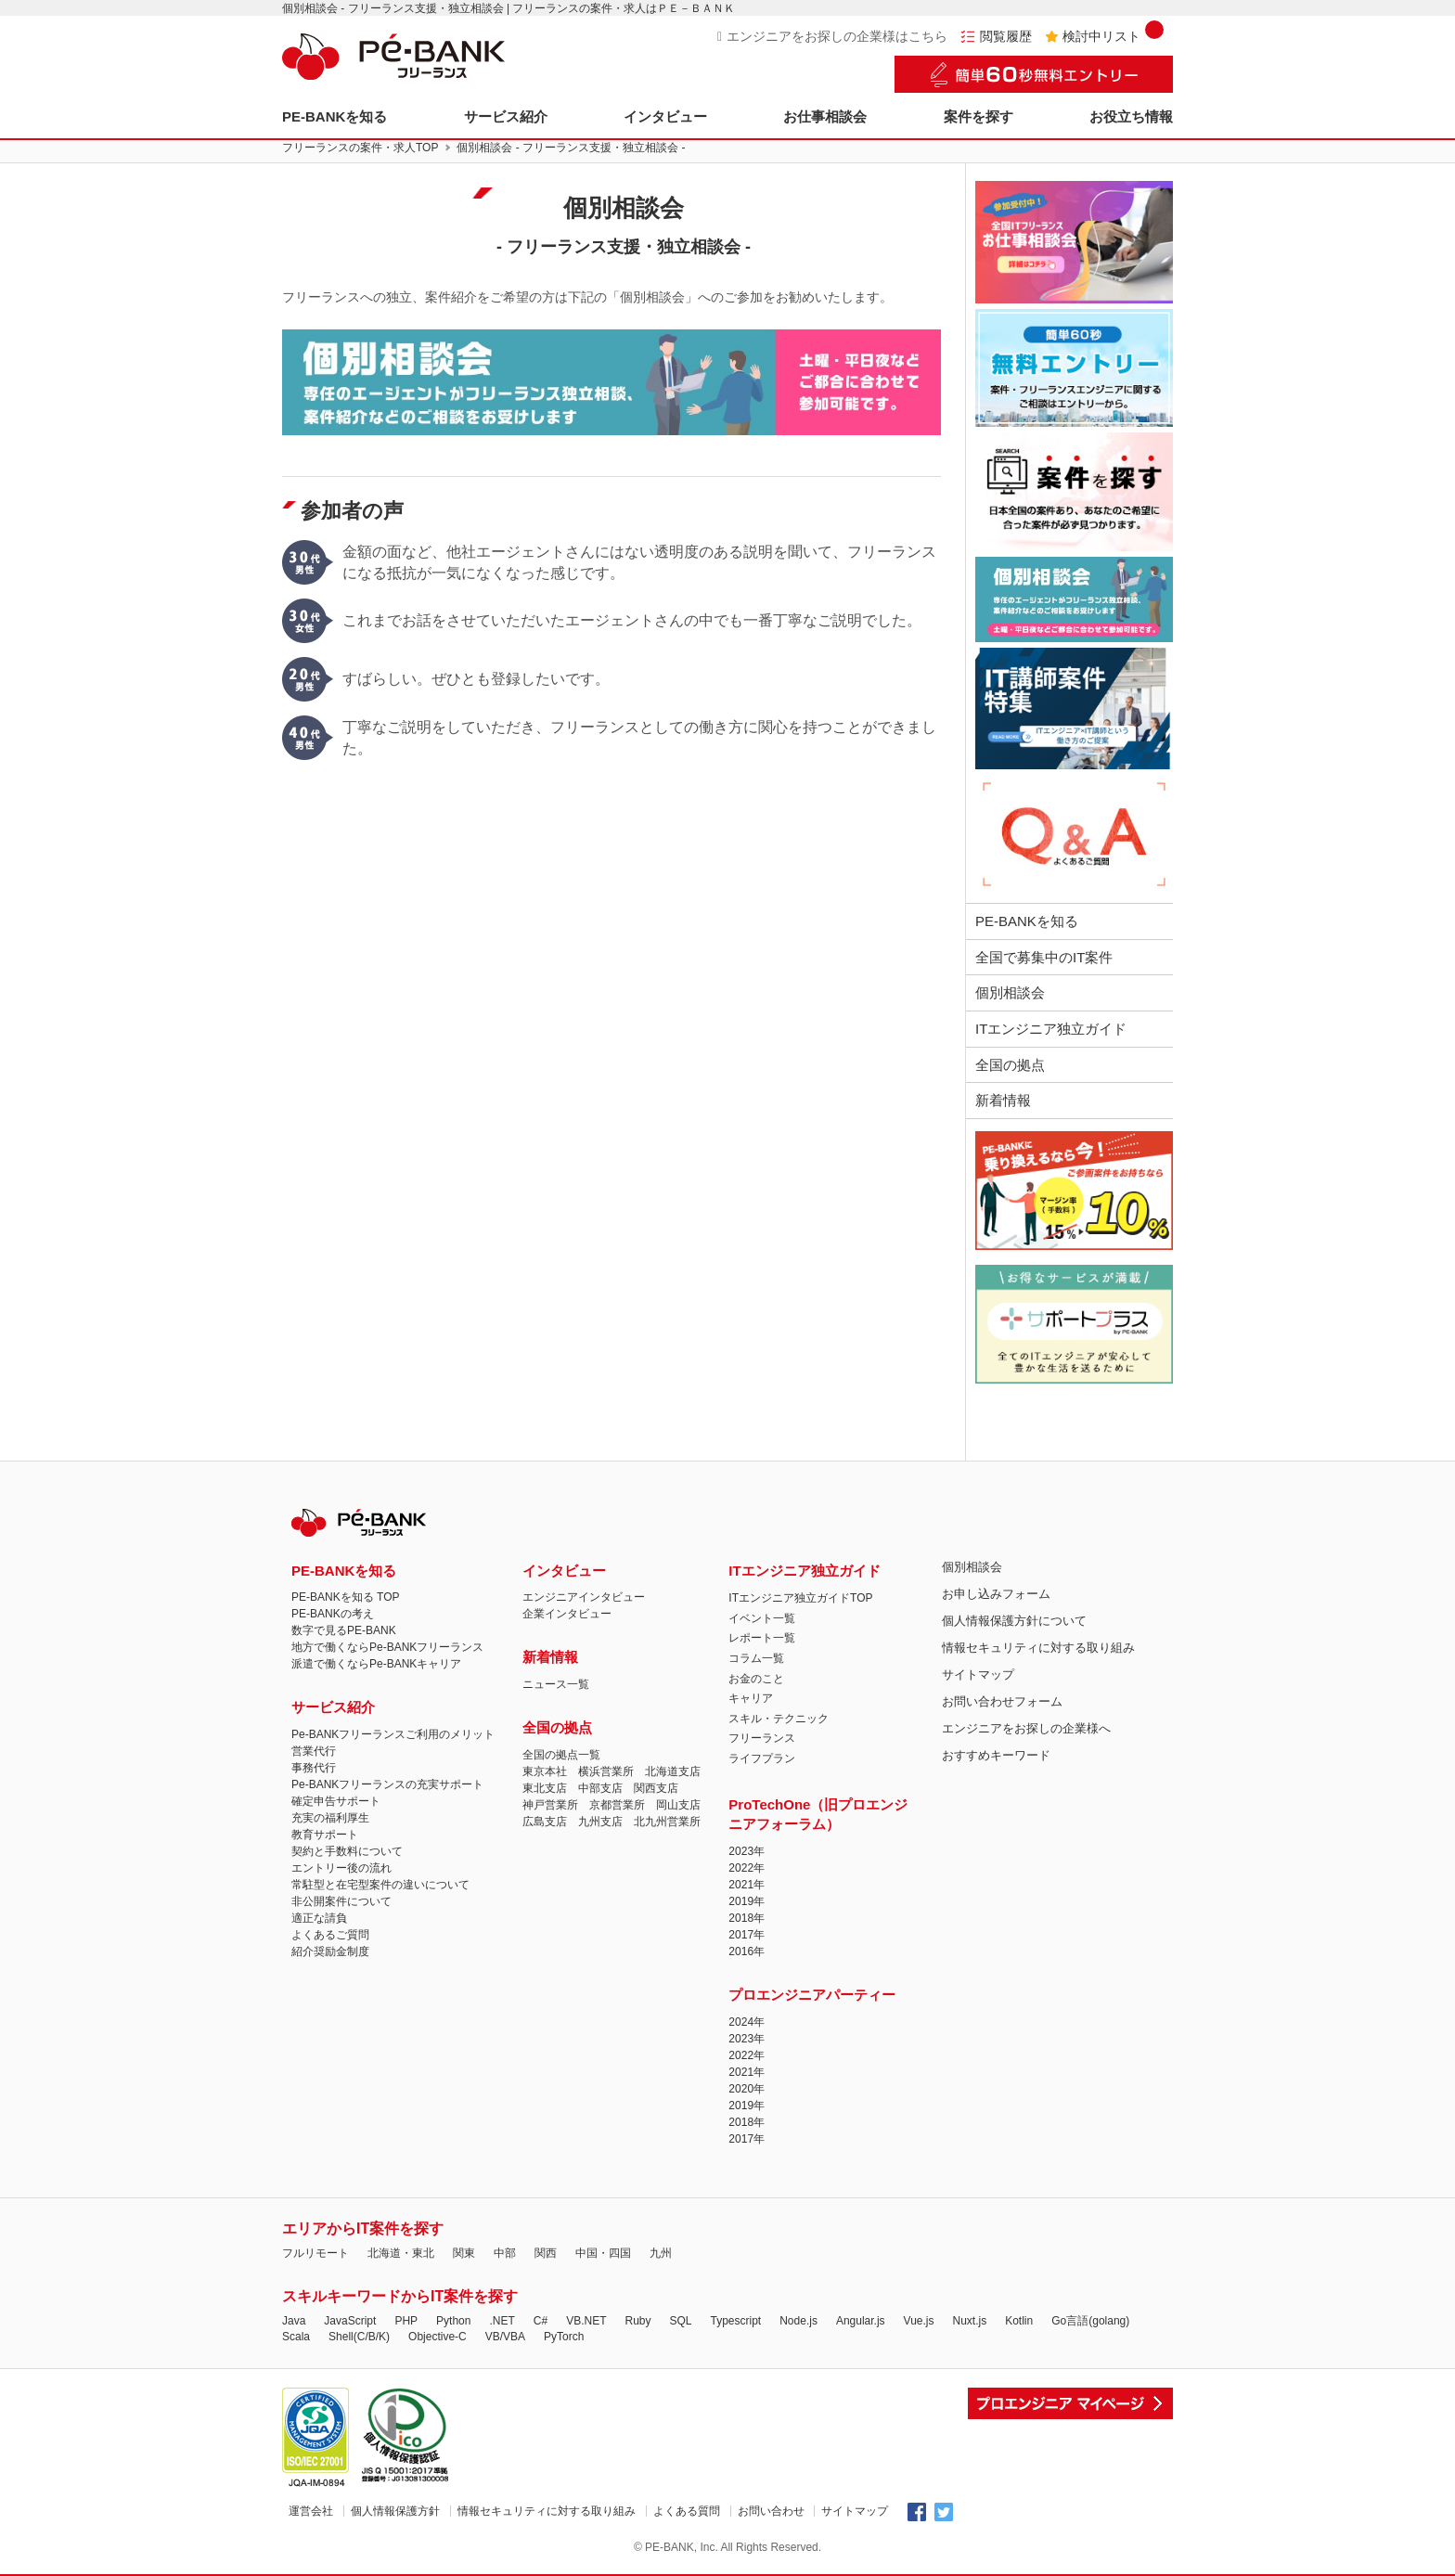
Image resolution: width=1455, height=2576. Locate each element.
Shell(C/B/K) (359, 2336)
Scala (296, 2336)
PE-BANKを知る (334, 116)
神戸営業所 (550, 1804)
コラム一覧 (756, 1658)
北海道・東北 (400, 2253)
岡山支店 (678, 1804)
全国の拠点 (1010, 1065)
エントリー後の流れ (341, 1867)
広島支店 (544, 1821)
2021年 (746, 1884)
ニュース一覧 (555, 1684)
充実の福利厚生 (330, 1817)
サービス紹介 (505, 116)
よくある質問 (686, 2511)
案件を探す (978, 116)
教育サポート (324, 1834)
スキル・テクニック (778, 1718)
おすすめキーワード (996, 1755)
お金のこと (756, 1678)
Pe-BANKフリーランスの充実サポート (387, 1784)
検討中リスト (1104, 36)
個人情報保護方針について (1014, 1621)
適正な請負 (319, 1918)
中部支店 (600, 1788)
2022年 (746, 1867)
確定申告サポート (335, 1801)
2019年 (746, 1901)
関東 (464, 2253)
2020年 (746, 2088)
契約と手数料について (347, 1851)
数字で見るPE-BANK (343, 1630)
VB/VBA (505, 2336)
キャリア (750, 1698)
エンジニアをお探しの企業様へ (1026, 1728)
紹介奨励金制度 (330, 1951)
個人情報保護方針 (395, 2511)
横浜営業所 (606, 1771)
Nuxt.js (969, 2320)
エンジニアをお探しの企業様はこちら (832, 36)
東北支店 (544, 1788)
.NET (501, 2320)
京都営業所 (617, 1804)
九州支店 (600, 1821)
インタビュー (665, 116)
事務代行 (313, 1767)
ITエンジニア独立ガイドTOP (800, 1597)
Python (453, 2320)
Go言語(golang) (1090, 2320)
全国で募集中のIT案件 (1044, 957)
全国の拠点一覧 (561, 1754)
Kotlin (1019, 2320)
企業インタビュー (567, 1613)
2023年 (746, 1851)
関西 (545, 2253)
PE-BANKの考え (332, 1613)
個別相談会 (1010, 992)
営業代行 (313, 1751)
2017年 (746, 1934)
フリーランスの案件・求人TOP (360, 147)
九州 (661, 2253)
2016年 (746, 1951)
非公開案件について (341, 1901)
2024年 (746, 2022)
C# (540, 2320)
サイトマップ (978, 1674)
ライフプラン (761, 1758)
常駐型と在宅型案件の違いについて (380, 1884)
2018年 (746, 1918)
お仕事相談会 (825, 116)
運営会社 (311, 2511)
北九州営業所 (667, 1821)
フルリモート (315, 2253)
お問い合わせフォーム (1002, 1701)
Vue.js (919, 2320)
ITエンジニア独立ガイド (1051, 1029)
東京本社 (544, 1771)
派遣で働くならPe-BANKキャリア (376, 1663)
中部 (505, 2253)
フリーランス (761, 1738)
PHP (406, 2320)
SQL (680, 2320)
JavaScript (350, 2320)
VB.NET (586, 2320)
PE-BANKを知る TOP (345, 1597)
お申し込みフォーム (996, 1594)
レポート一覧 (761, 1637)
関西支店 (656, 1788)
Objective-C (437, 2336)
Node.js (798, 2320)
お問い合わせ (771, 2511)
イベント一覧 (761, 1618)
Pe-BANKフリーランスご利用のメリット (393, 1734)
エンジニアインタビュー (583, 1597)
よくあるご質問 (330, 1934)
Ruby (637, 2320)
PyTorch (564, 2336)
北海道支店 (673, 1771)
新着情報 (1003, 1100)
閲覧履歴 (996, 36)
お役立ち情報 (1131, 116)
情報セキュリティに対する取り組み (1038, 1648)
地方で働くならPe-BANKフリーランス (387, 1647)
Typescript (736, 2320)
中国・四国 (603, 2253)
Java (293, 2320)
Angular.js (860, 2320)
